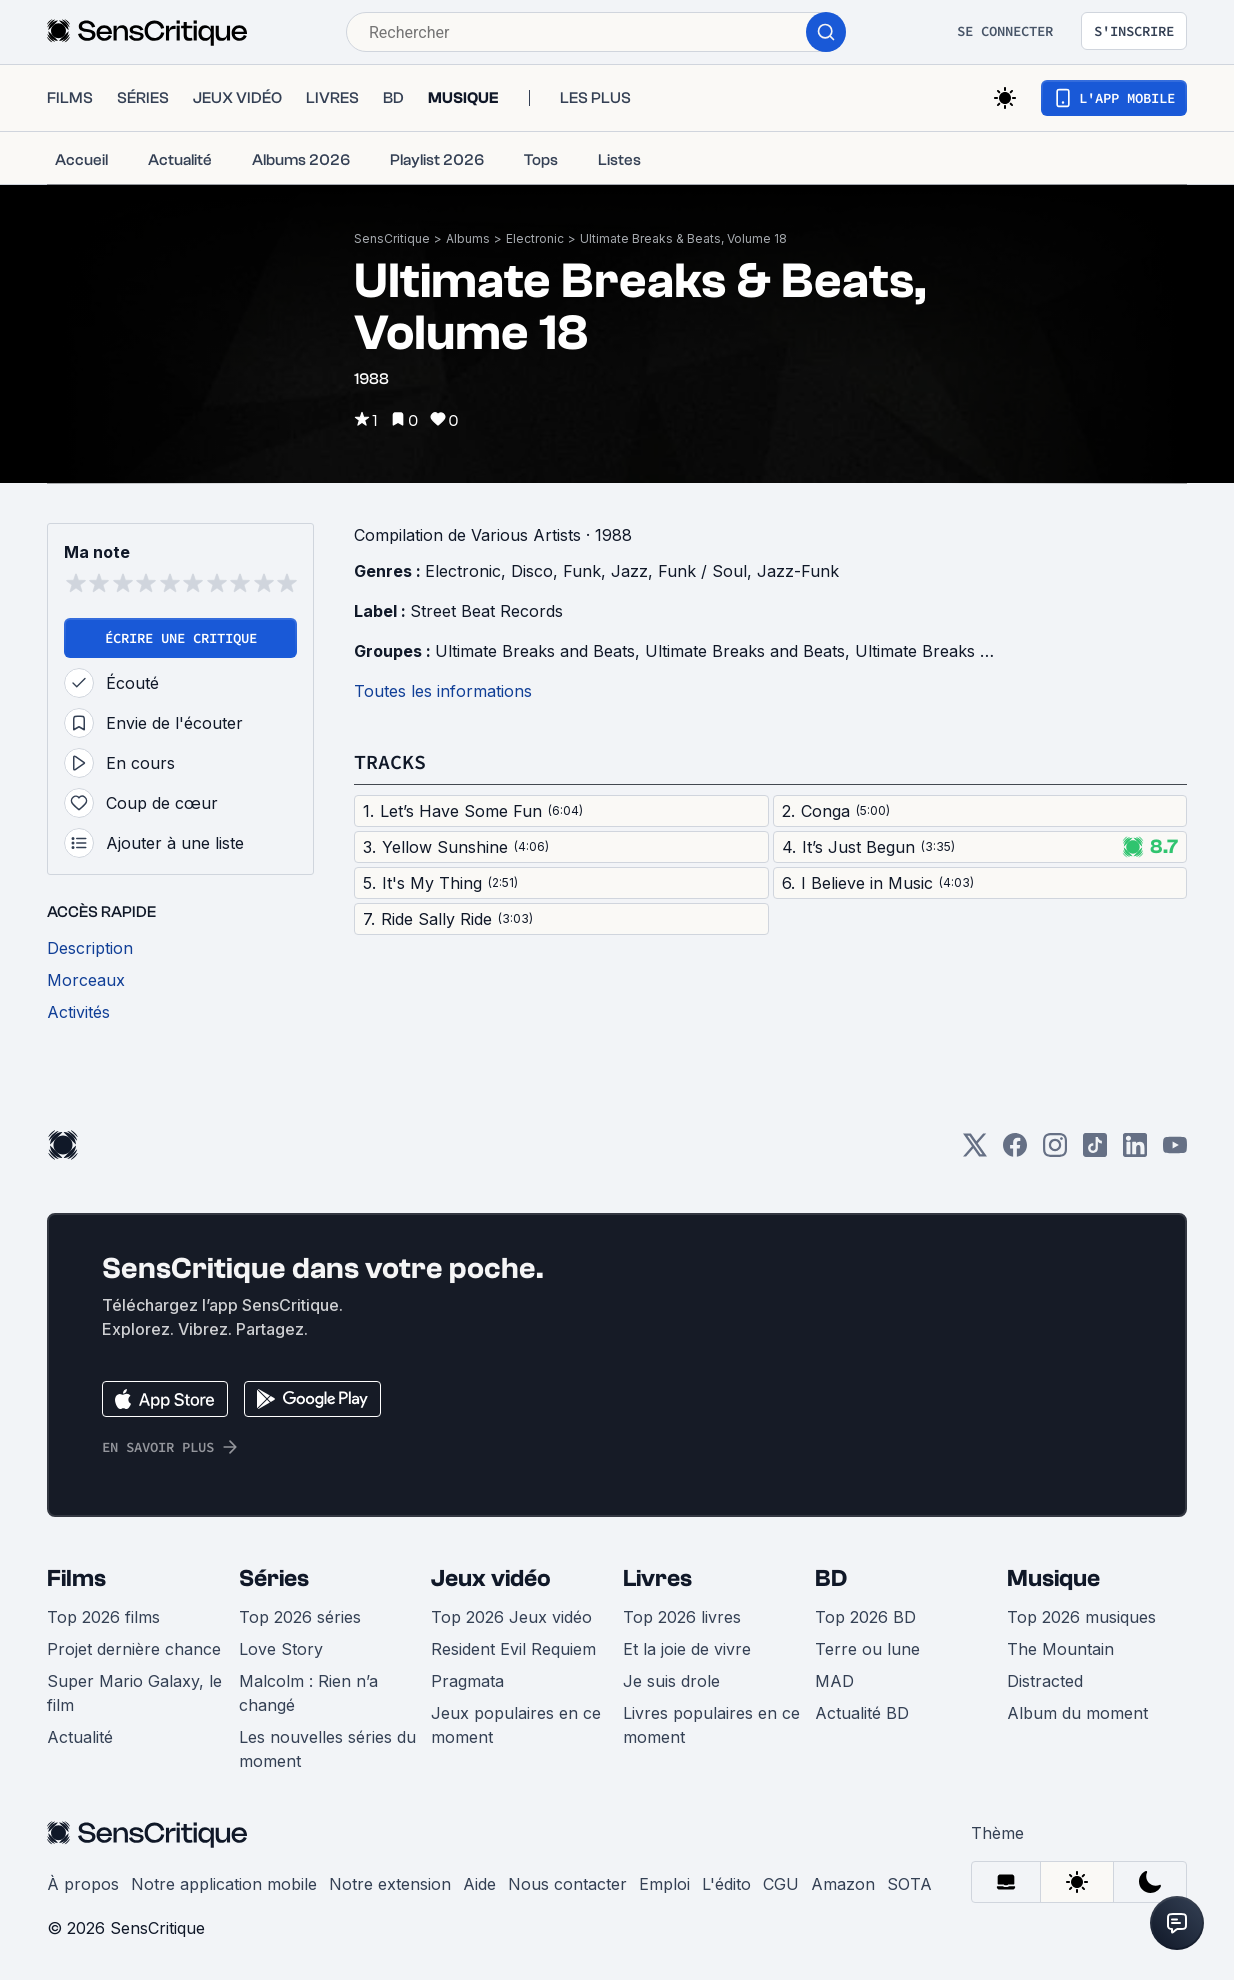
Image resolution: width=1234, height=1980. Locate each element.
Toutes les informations (443, 691)
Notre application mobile (224, 1884)
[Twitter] (975, 1151)
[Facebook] (1015, 1151)
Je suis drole (671, 1681)
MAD (834, 1681)
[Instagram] (1055, 1151)
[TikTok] (1095, 1151)
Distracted (1045, 1681)
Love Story (281, 1649)
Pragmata (467, 1681)
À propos (83, 1884)
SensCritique (392, 238)
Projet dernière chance (134, 1649)
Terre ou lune (867, 1649)
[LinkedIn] (1135, 1151)
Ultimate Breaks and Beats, (540, 651)
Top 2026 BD (865, 1617)
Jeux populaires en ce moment (516, 1725)
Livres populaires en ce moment (711, 1725)
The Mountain (1060, 1649)
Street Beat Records (486, 611)
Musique (1053, 1578)
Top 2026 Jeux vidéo (511, 1617)
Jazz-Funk (798, 571)
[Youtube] (1175, 1151)
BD (831, 1578)
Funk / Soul (702, 571)
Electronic (535, 238)
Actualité (80, 1737)
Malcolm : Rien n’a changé (308, 1693)
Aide (479, 1884)
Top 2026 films (103, 1617)
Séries (274, 1578)
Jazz (629, 571)
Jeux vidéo (491, 1578)
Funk (582, 571)
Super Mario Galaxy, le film (134, 1693)
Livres (657, 1578)
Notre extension (390, 1884)
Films (76, 1578)
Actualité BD (862, 1713)
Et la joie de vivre (687, 1649)
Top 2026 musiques (1081, 1617)
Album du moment (1077, 1713)
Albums (468, 238)
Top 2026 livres (682, 1617)
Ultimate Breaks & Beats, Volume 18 (683, 238)
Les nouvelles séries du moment (327, 1749)
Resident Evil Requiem (513, 1649)
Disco (532, 571)
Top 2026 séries (300, 1617)
